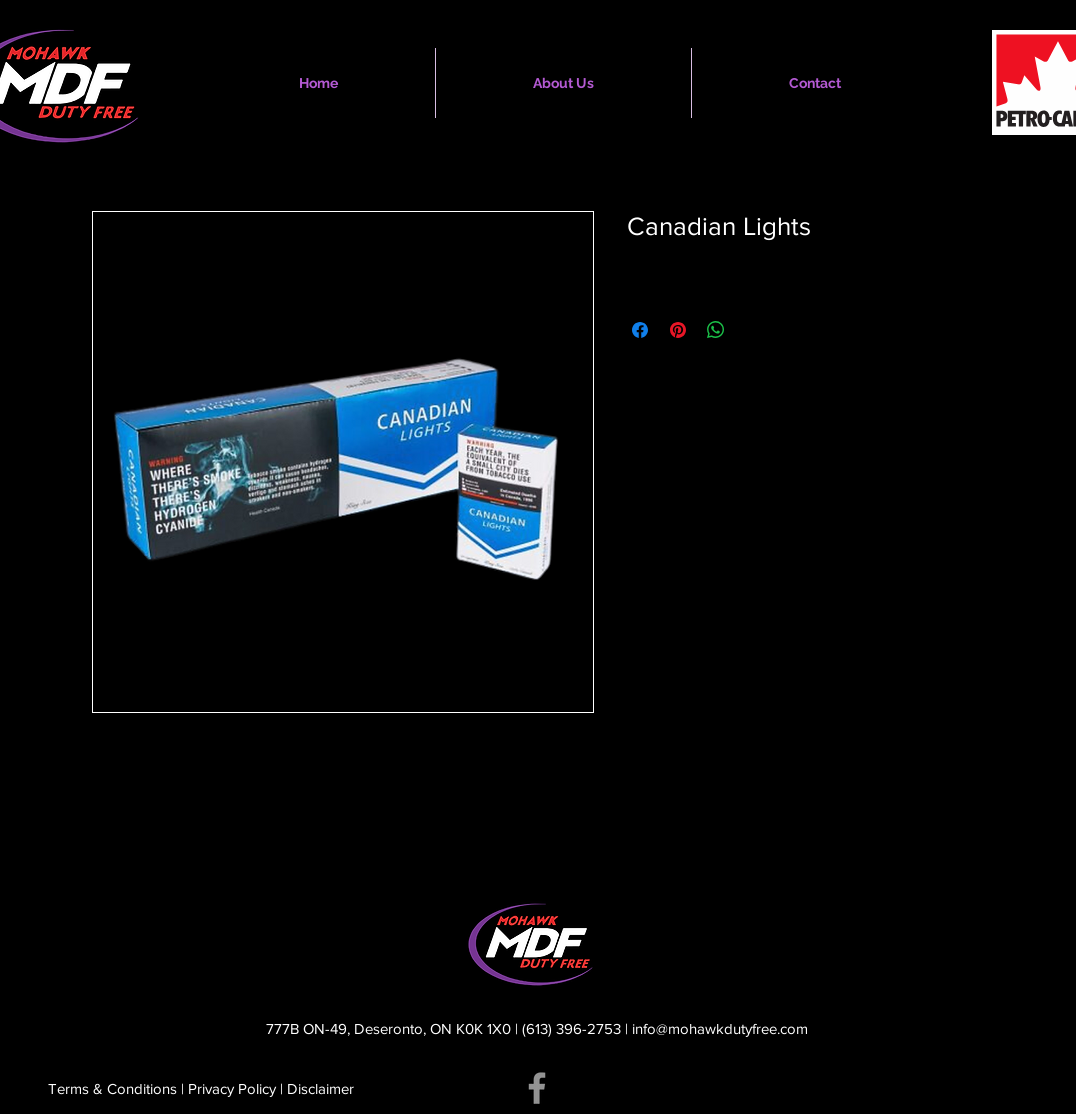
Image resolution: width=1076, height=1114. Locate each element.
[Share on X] (754, 330)
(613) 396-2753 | (577, 1028)
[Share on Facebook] (640, 330)
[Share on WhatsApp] (716, 330)
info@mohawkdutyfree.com (720, 1028)
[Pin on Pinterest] (678, 330)
